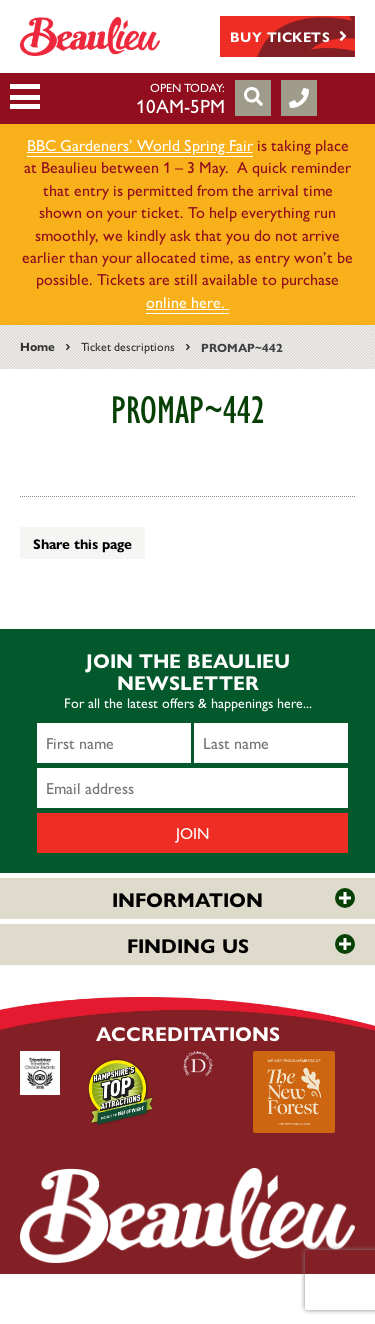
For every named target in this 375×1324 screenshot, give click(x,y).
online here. (187, 301)
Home (37, 346)
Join (193, 832)
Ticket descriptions (128, 346)
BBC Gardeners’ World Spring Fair (140, 144)
